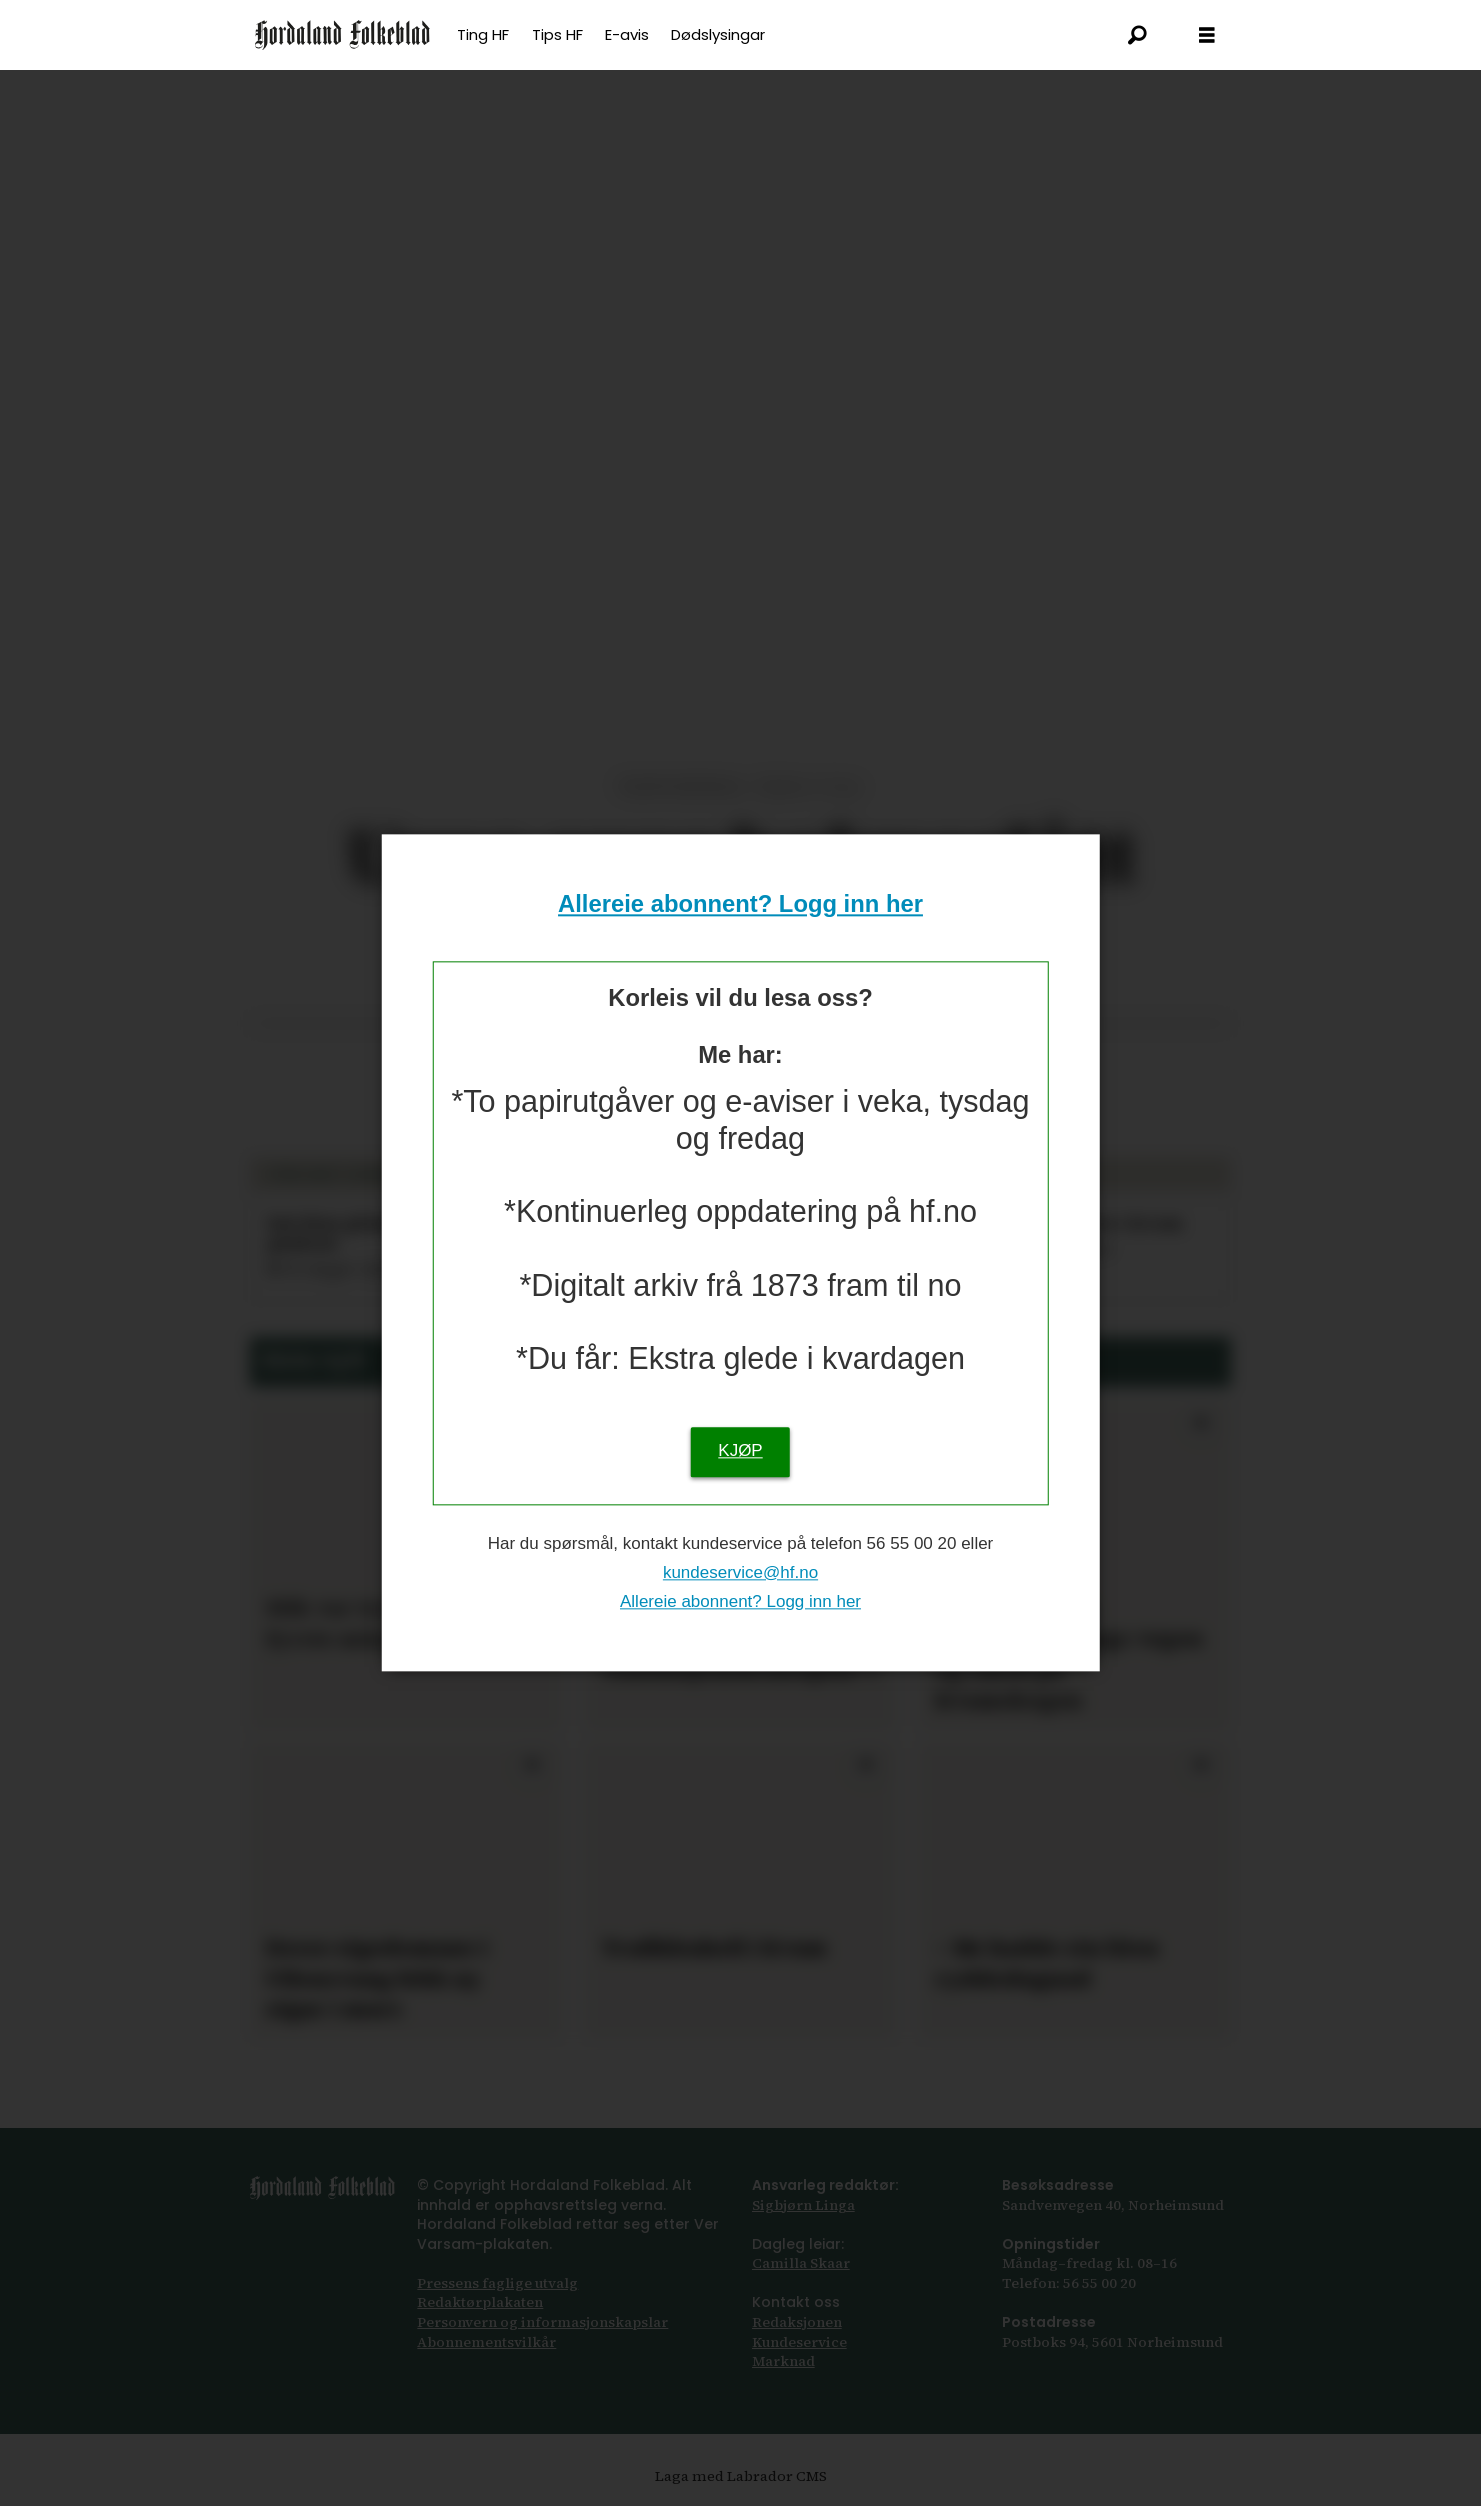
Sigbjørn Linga (803, 2205)
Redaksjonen (797, 2322)
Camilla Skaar (801, 2263)
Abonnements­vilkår (486, 2342)
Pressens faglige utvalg (497, 2283)
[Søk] (1137, 35)
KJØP (740, 1451)
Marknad (783, 2361)
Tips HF (557, 34)
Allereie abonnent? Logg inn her (740, 903)
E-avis (627, 34)
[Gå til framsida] (342, 35)
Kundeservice (799, 2342)
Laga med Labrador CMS (741, 2476)
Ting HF (483, 34)
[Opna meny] (1207, 35)
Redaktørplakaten (480, 2302)
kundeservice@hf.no (740, 1572)
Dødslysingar (718, 34)
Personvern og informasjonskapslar (542, 2322)
